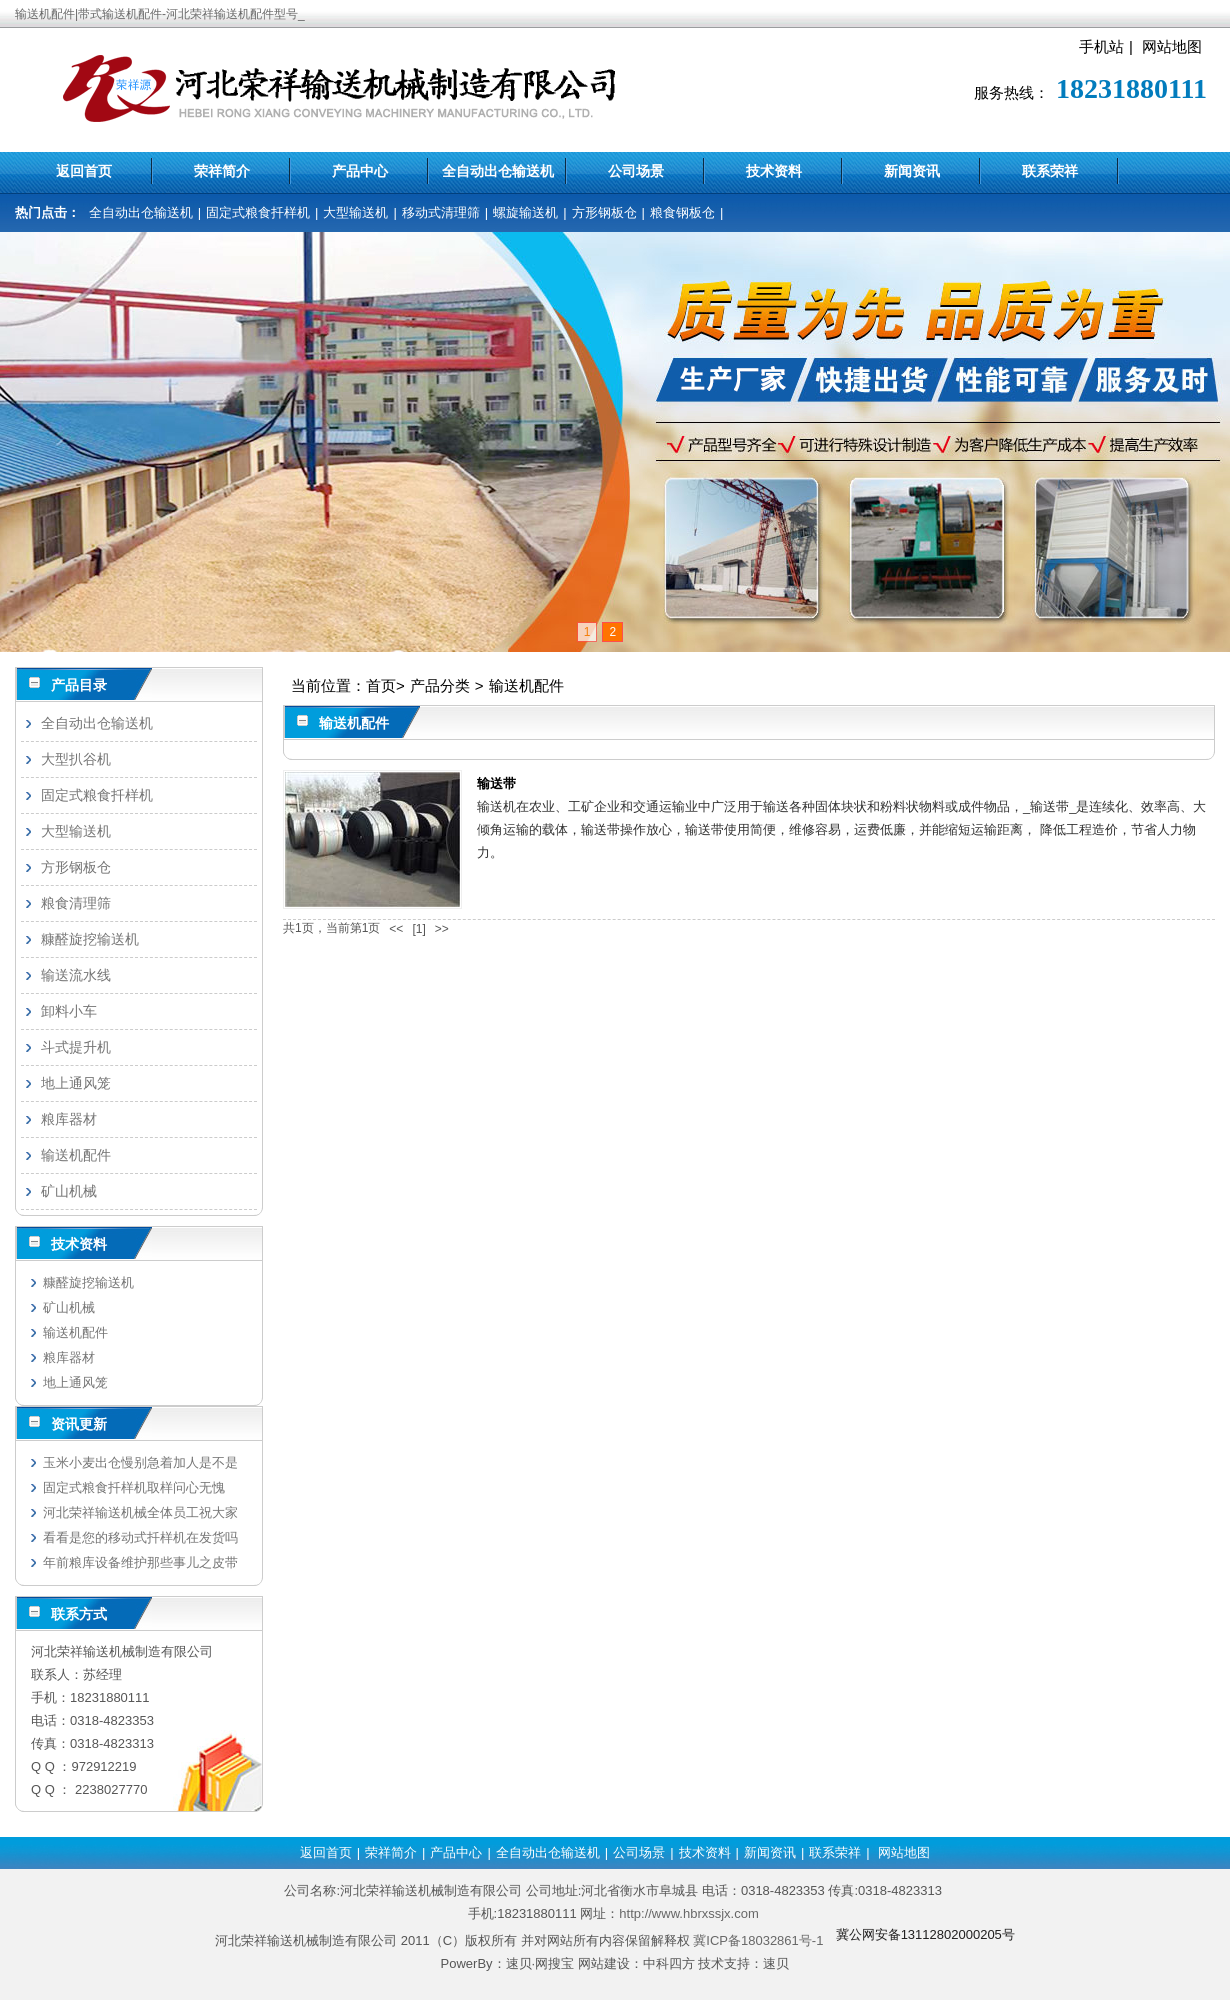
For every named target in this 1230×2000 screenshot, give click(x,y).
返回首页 (84, 171)
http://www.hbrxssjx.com (688, 1913)
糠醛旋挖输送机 (90, 939)
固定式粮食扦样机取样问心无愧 (134, 1487)
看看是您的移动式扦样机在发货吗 (140, 1537)
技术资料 (774, 171)
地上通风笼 (76, 1083)
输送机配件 (526, 685)
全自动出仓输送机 (498, 171)
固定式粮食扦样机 (258, 212)
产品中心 (360, 171)
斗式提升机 (76, 1047)
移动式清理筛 (441, 212)
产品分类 (440, 685)
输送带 (496, 783)
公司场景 (636, 171)
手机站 (1101, 46)
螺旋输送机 (525, 212)
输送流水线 (76, 975)
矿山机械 (69, 1191)
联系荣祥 (1050, 171)
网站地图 (1172, 46)
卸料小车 (69, 1011)
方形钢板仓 (604, 212)
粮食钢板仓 (682, 212)
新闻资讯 (912, 171)
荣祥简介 (222, 171)
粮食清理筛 (76, 903)
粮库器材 (69, 1119)
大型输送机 (355, 212)
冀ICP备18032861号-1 (758, 1940)
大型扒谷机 (76, 759)
